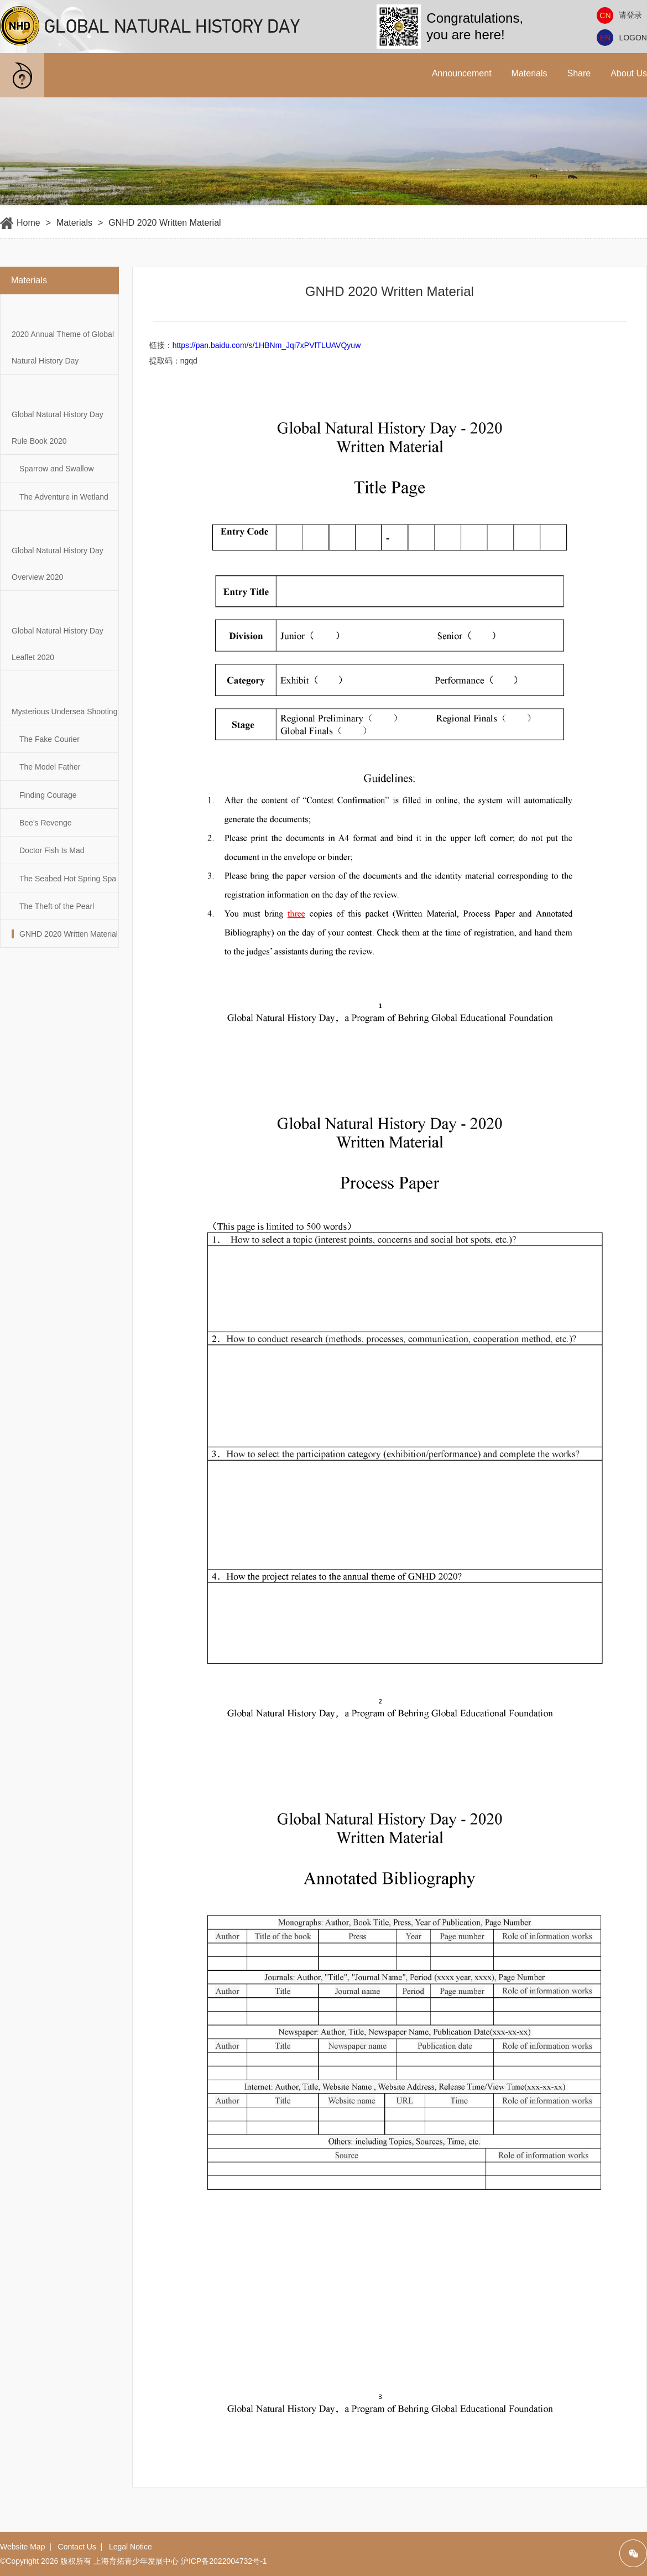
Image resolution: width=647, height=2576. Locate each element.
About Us (629, 73)
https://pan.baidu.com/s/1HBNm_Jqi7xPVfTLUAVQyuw (267, 345)
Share (579, 73)
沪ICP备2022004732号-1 (224, 2561)
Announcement (462, 73)
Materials (529, 73)
